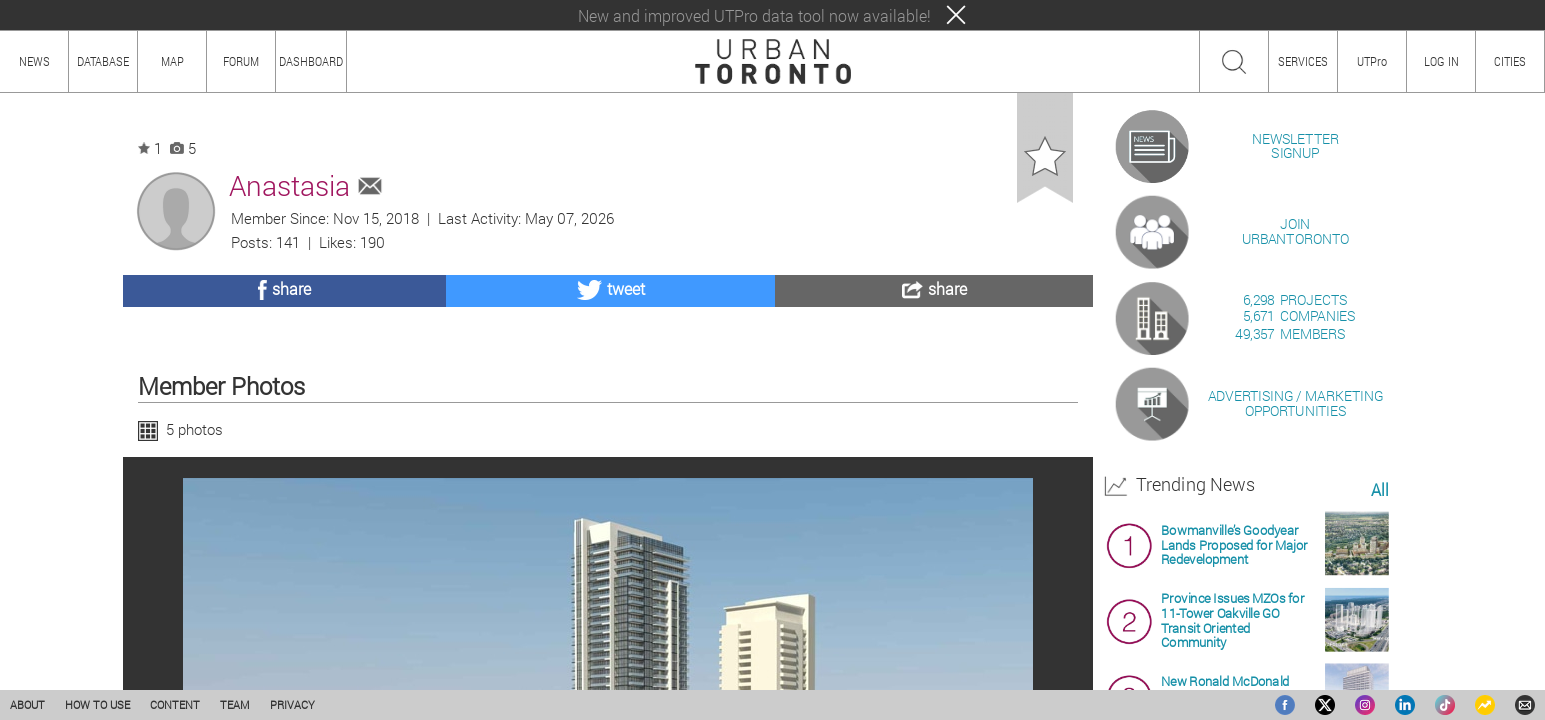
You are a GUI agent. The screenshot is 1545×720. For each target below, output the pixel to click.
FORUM (241, 61)
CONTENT (175, 704)
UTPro (1372, 61)
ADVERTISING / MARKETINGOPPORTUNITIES (1295, 633)
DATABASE (103, 61)
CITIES (1510, 61)
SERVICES (1303, 61)
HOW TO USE (97, 704)
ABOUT (27, 704)
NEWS (34, 61)
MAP (172, 61)
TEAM (235, 704)
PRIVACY (292, 704)
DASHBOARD (311, 61)
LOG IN (1441, 61)
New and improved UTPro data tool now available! (754, 15)
